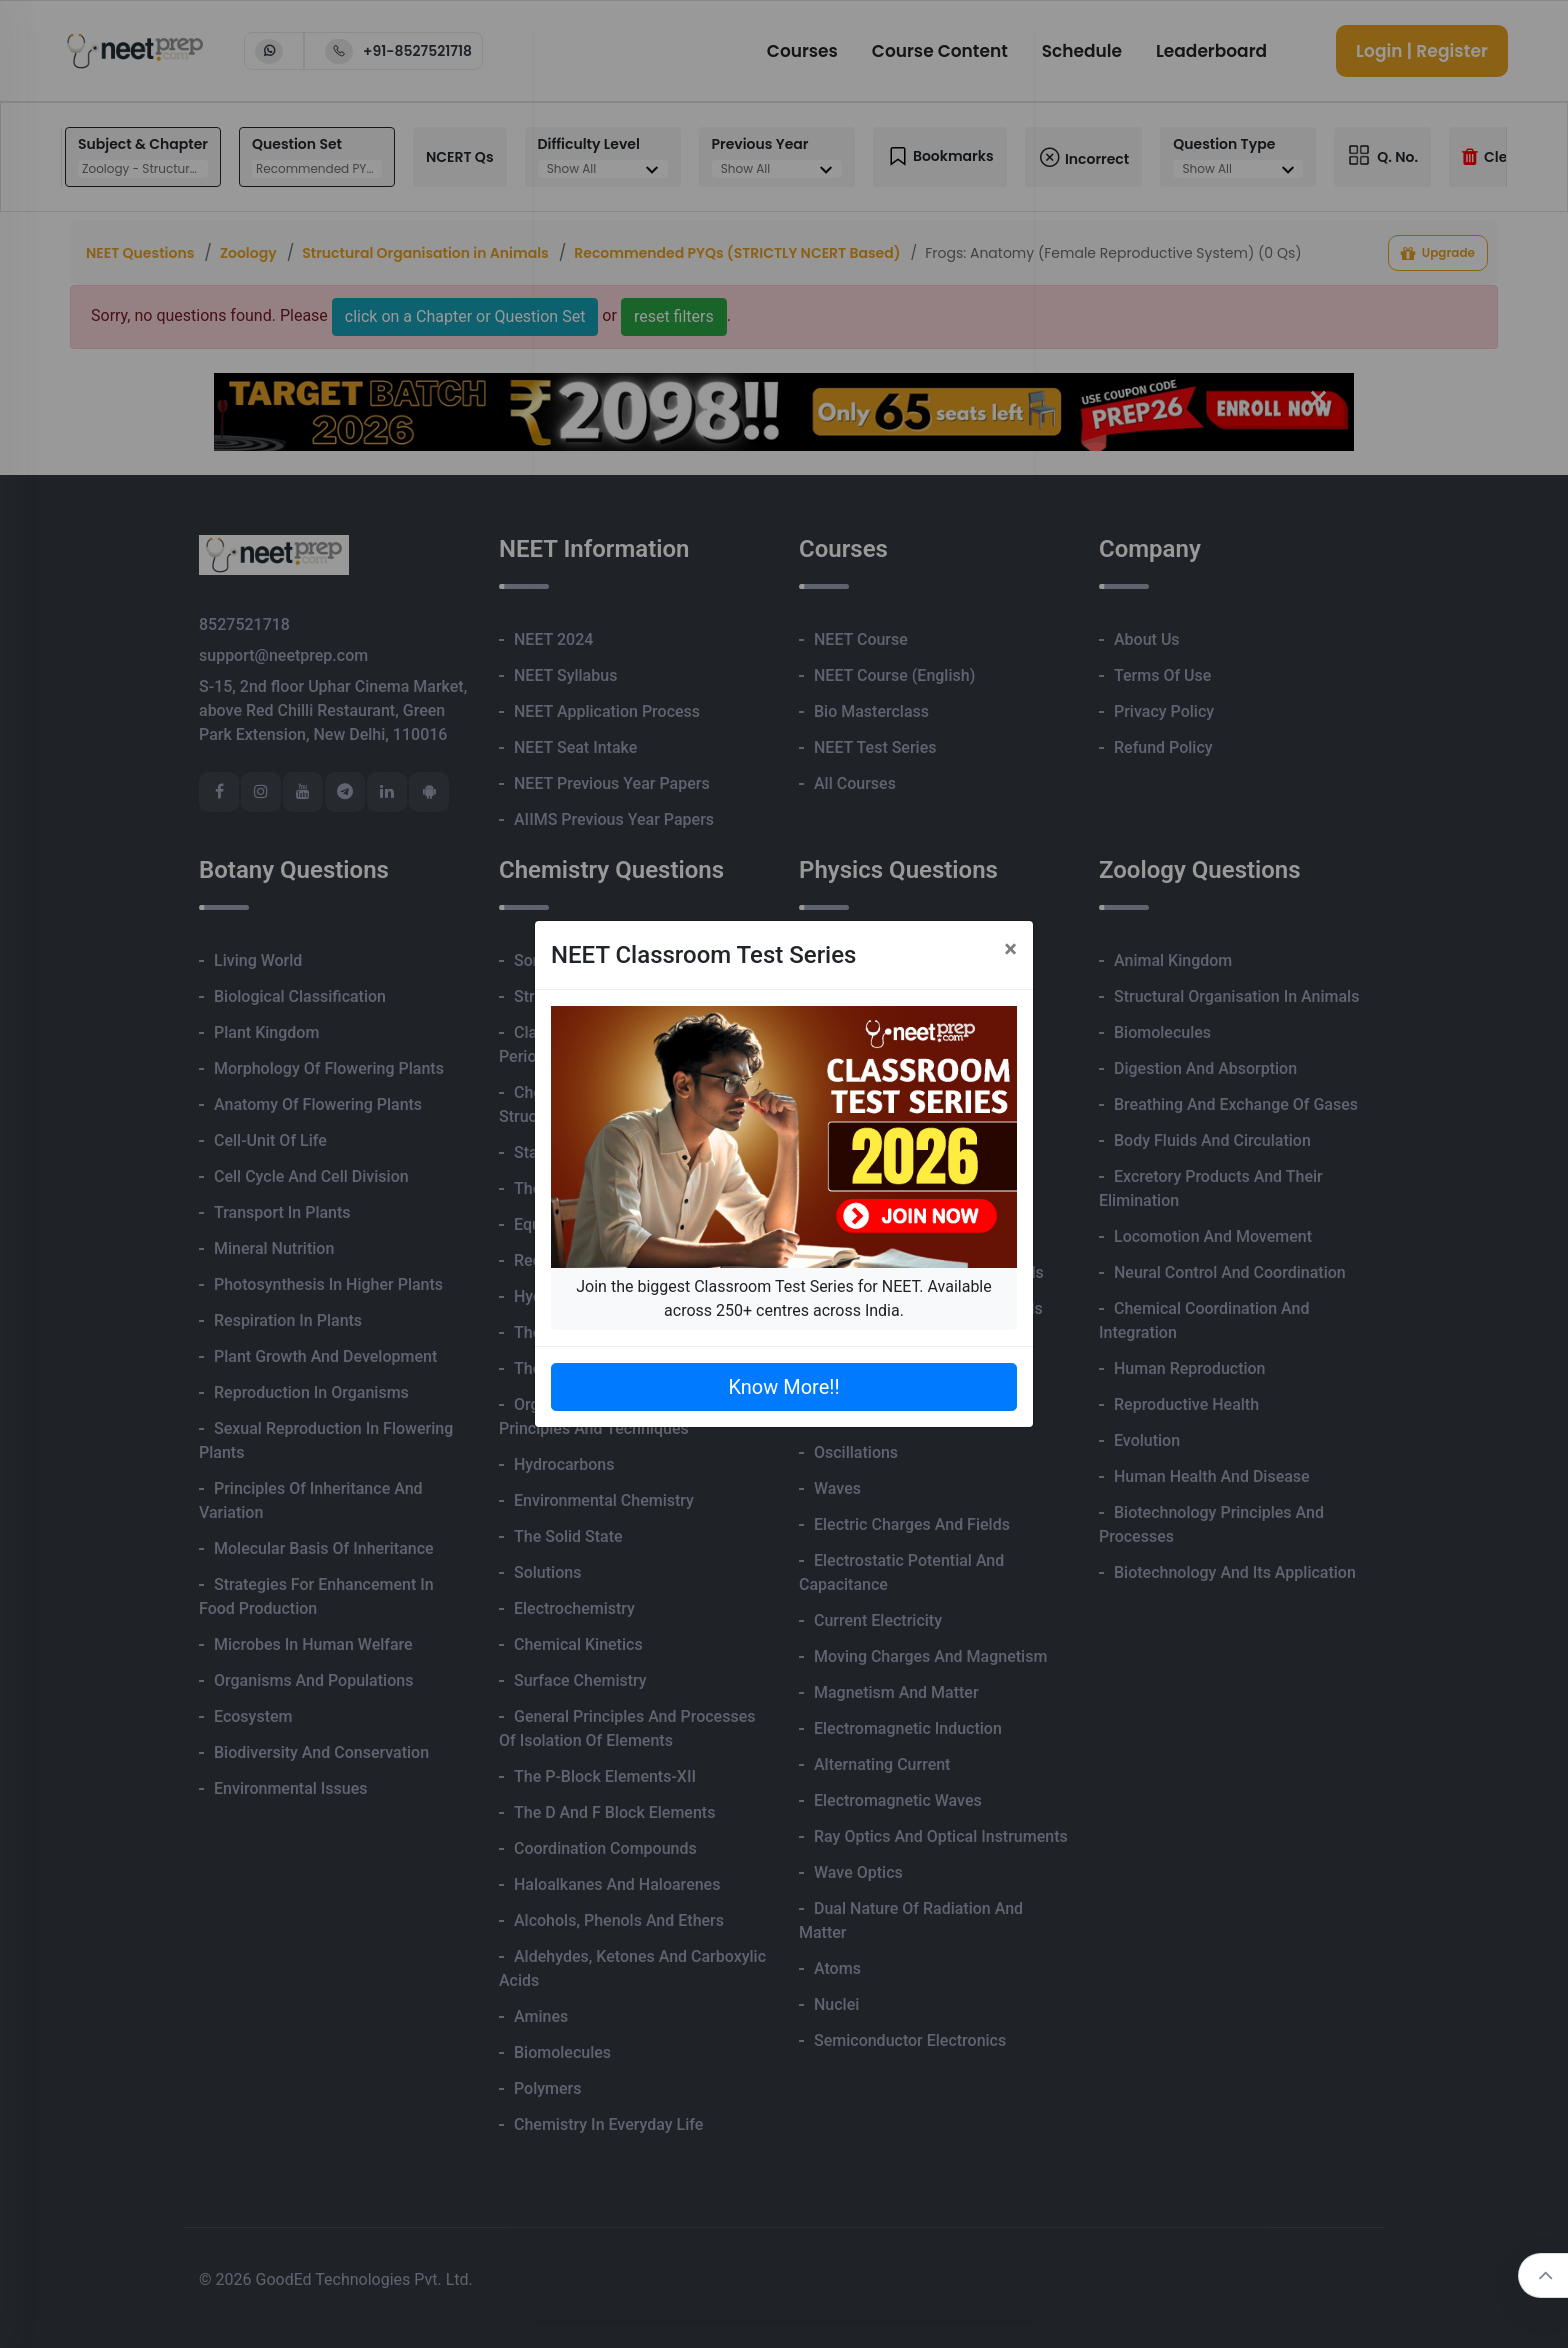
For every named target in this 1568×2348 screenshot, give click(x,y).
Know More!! (783, 1387)
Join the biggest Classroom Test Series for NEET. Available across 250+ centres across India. (783, 1298)
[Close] (1010, 949)
